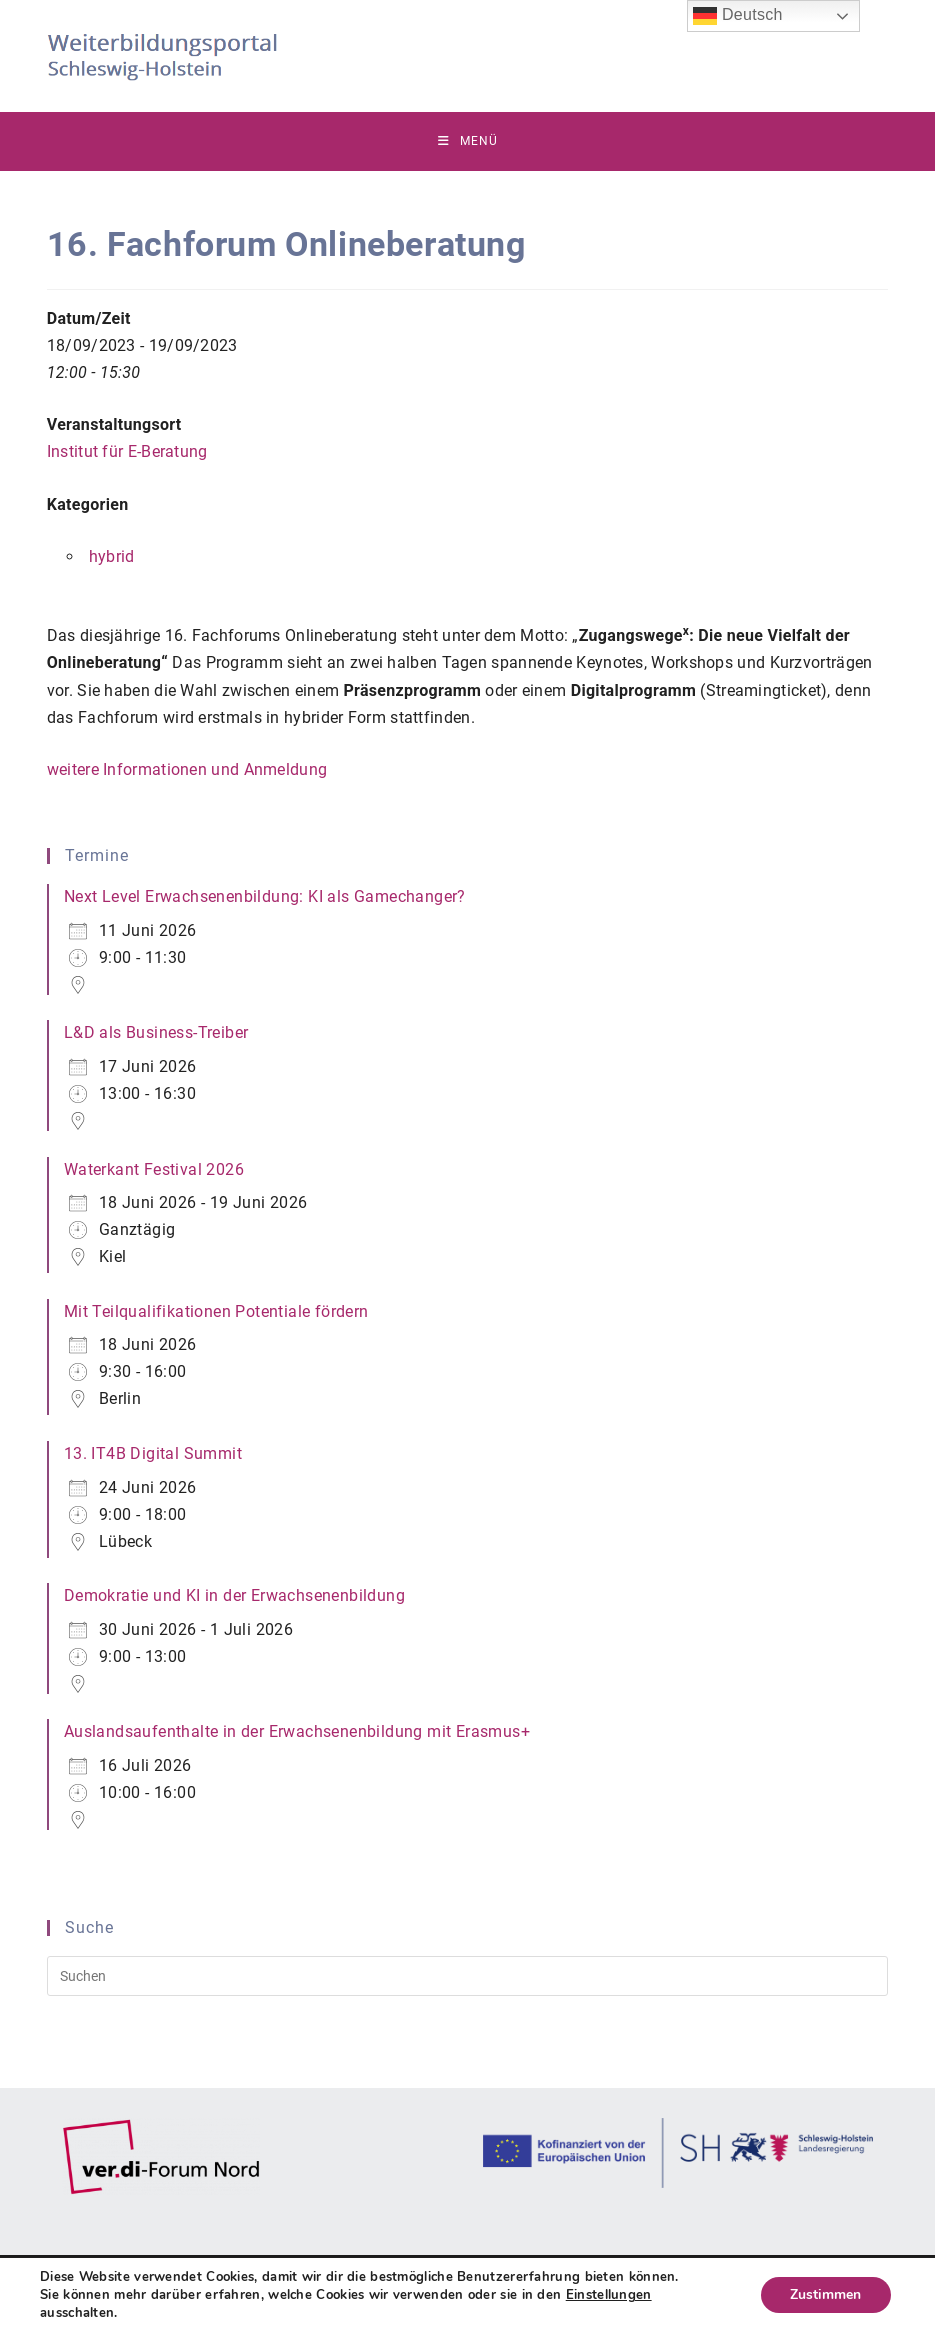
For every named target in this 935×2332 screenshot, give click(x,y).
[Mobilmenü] (468, 142)
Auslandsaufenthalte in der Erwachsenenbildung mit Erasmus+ (297, 1732)
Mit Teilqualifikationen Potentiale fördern (216, 1312)
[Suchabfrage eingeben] (468, 1977)
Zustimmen (825, 2294)
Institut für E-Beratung (127, 452)
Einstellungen (609, 2295)
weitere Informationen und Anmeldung (187, 770)
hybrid (112, 557)
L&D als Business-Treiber (156, 1033)
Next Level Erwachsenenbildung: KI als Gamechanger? (265, 897)
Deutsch (738, 16)
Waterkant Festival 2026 (154, 1169)
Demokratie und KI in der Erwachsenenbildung (234, 1596)
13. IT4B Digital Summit (153, 1454)
